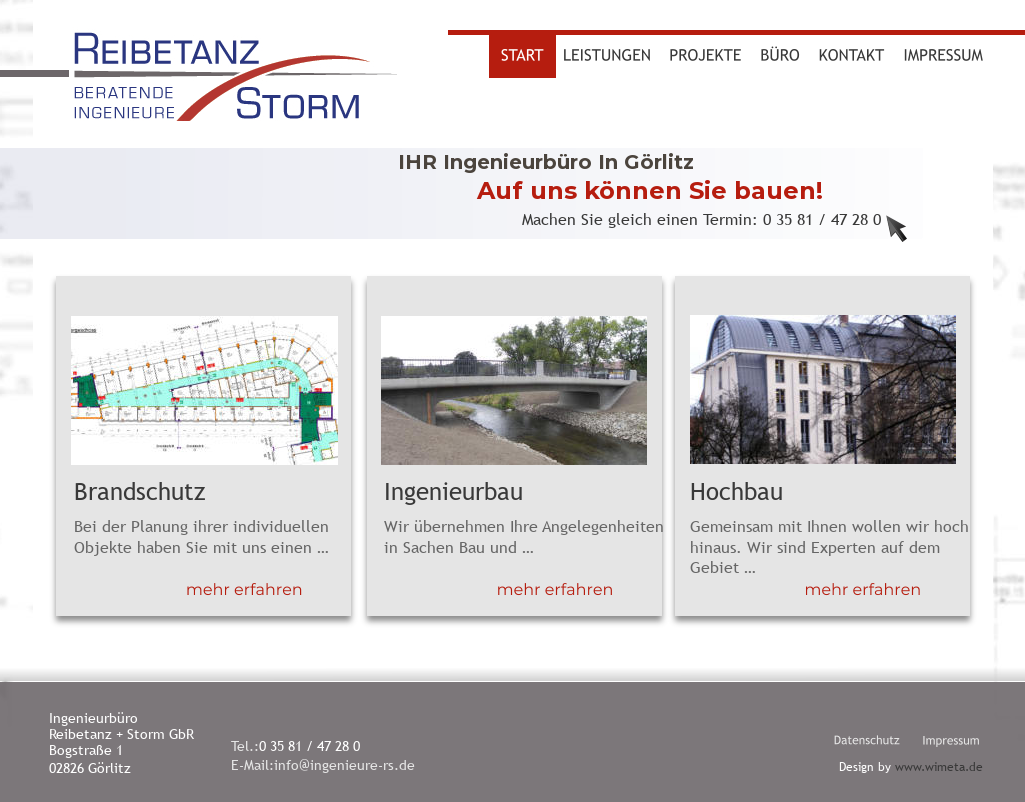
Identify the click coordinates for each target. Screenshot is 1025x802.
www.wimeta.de (939, 767)
